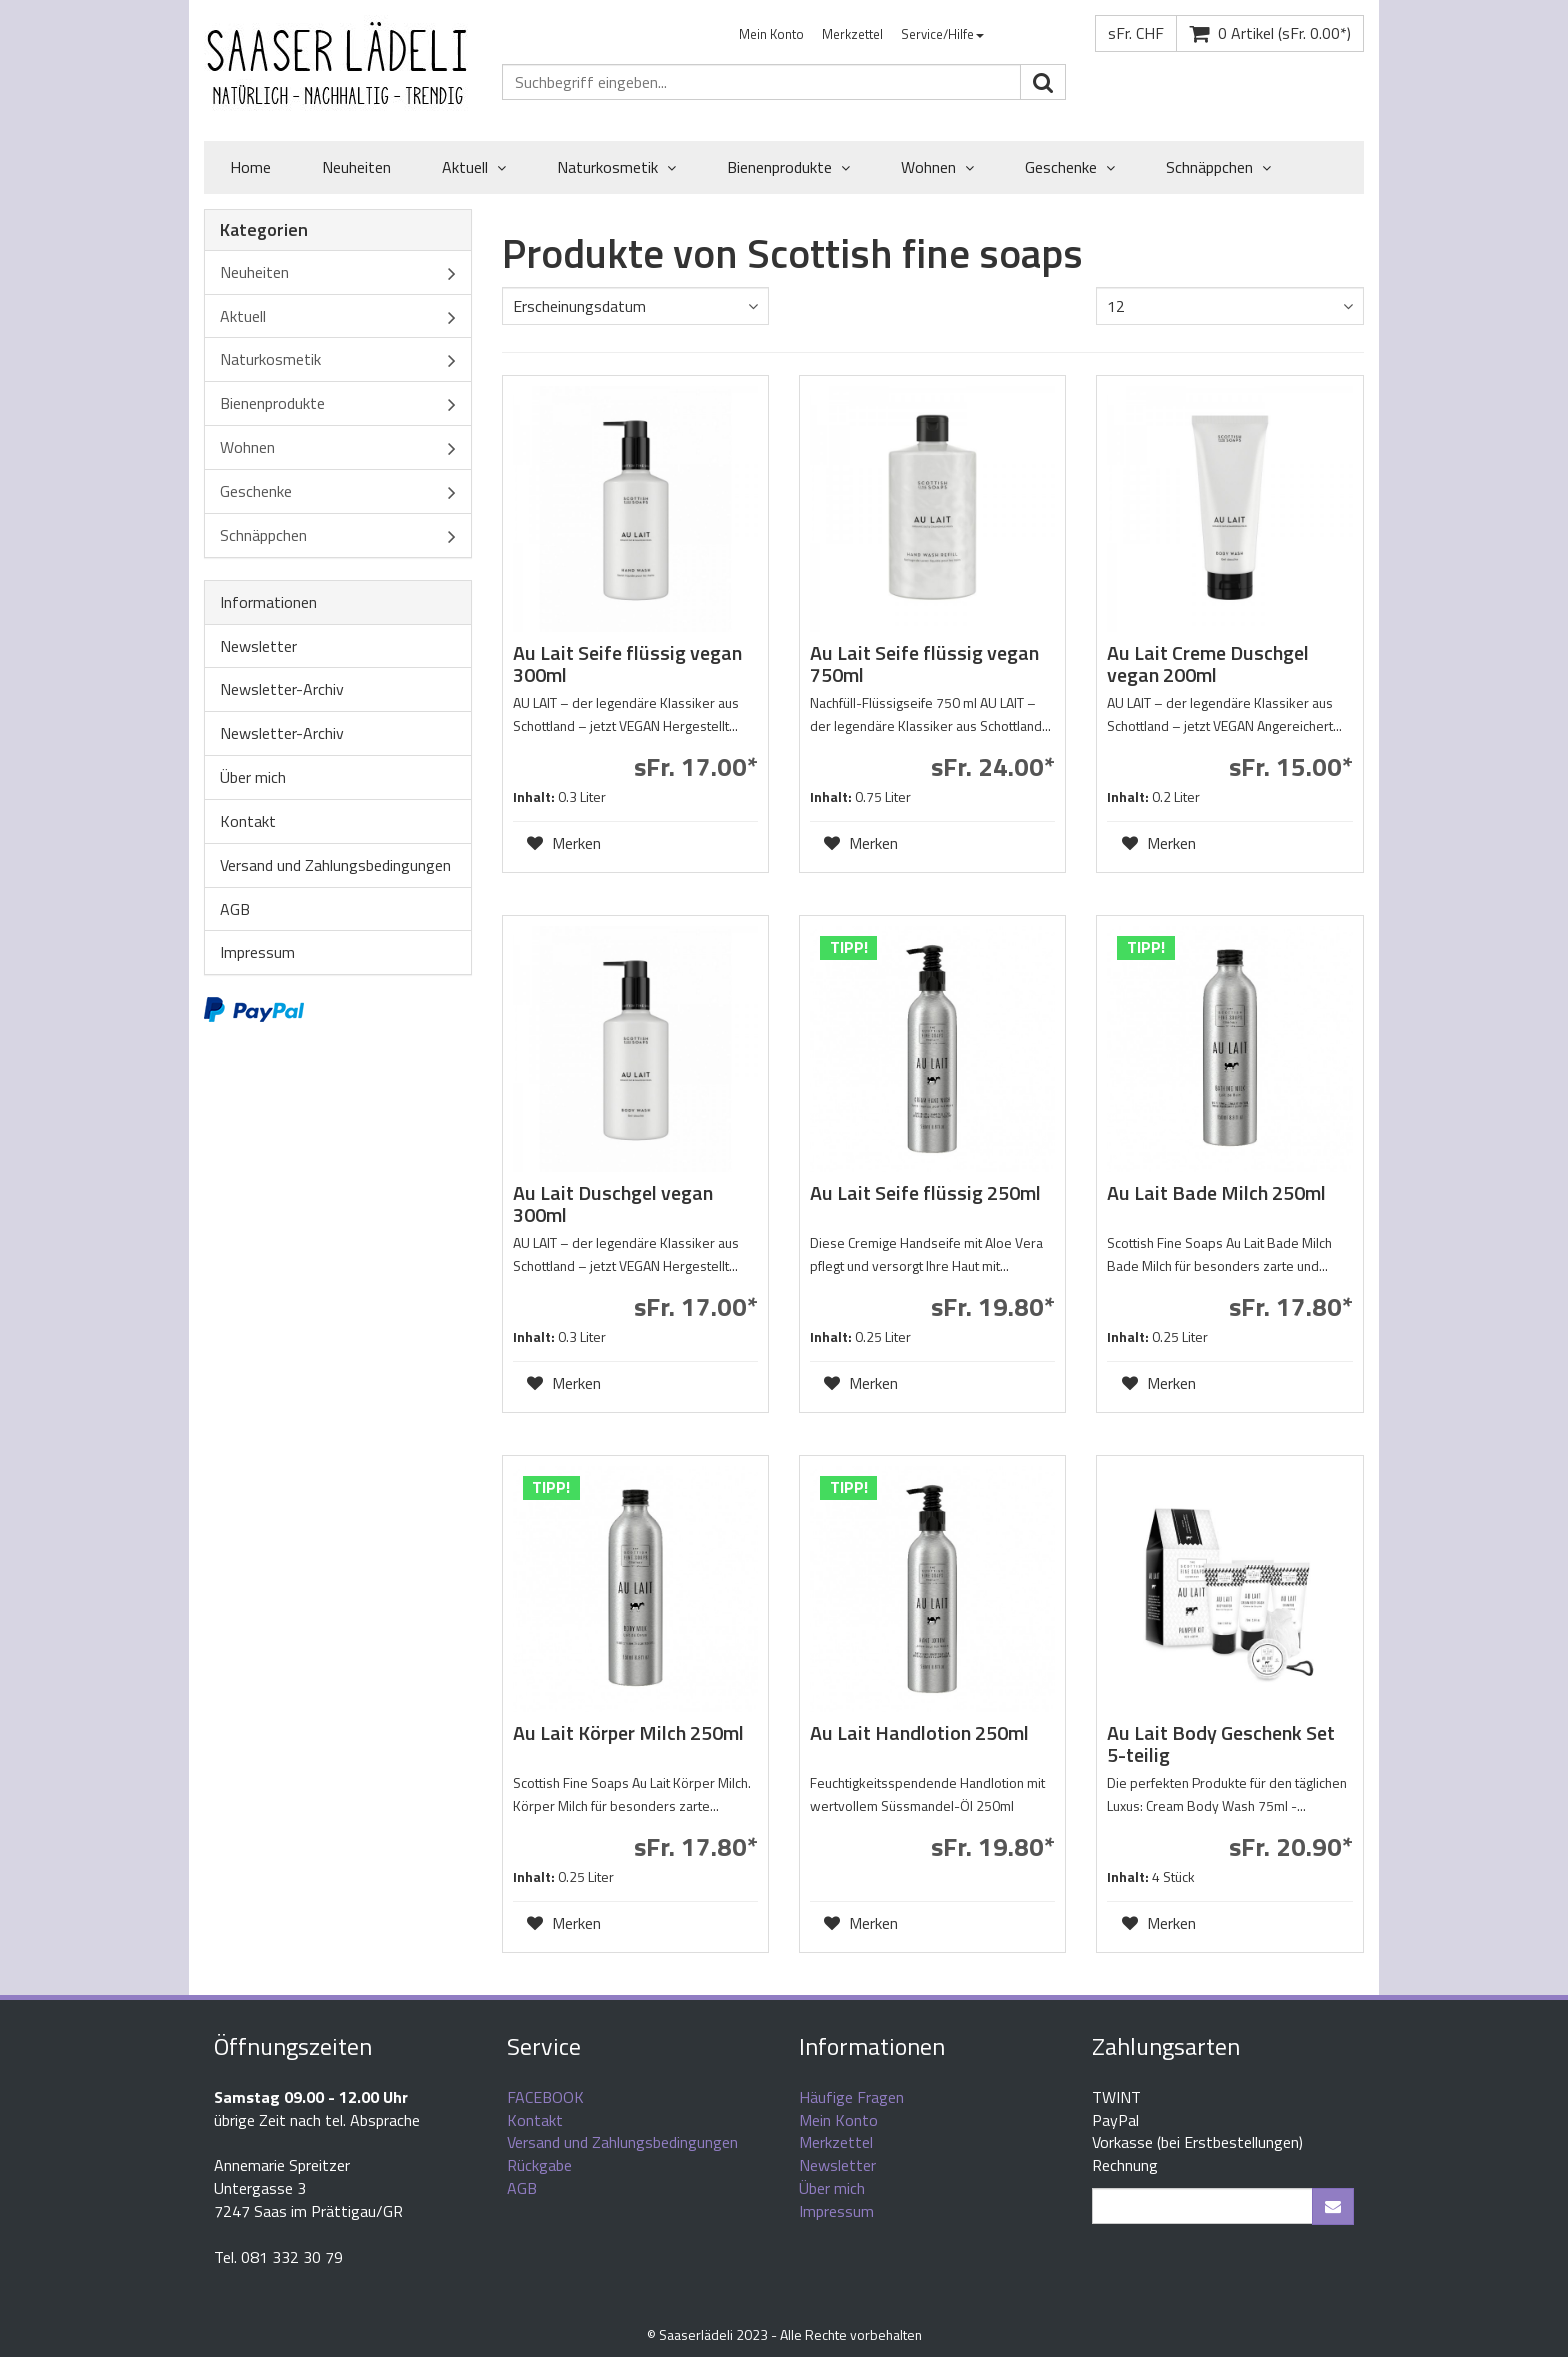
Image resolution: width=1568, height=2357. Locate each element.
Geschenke (1070, 168)
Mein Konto (771, 34)
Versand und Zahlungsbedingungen (335, 865)
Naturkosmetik (616, 168)
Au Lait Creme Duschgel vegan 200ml (1208, 663)
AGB (235, 909)
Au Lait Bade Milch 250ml (1216, 1192)
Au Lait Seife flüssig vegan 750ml (924, 663)
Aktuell (474, 168)
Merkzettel (852, 34)
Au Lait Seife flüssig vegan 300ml (627, 663)
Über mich (253, 777)
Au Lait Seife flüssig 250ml (925, 1192)
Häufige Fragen (851, 2097)
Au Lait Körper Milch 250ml (628, 1732)
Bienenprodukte (788, 168)
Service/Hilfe (942, 34)
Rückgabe (539, 2165)
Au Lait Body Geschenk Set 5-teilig (1221, 1743)
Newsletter (258, 646)
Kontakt (248, 821)
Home (250, 167)
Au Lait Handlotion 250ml (919, 1732)
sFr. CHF (1136, 33)
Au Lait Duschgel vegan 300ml (613, 1203)
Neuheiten (356, 167)
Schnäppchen (1218, 168)
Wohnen (937, 168)
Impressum (257, 952)
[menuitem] (771, 34)
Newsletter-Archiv (282, 689)
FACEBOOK (545, 2097)
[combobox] (635, 306)
